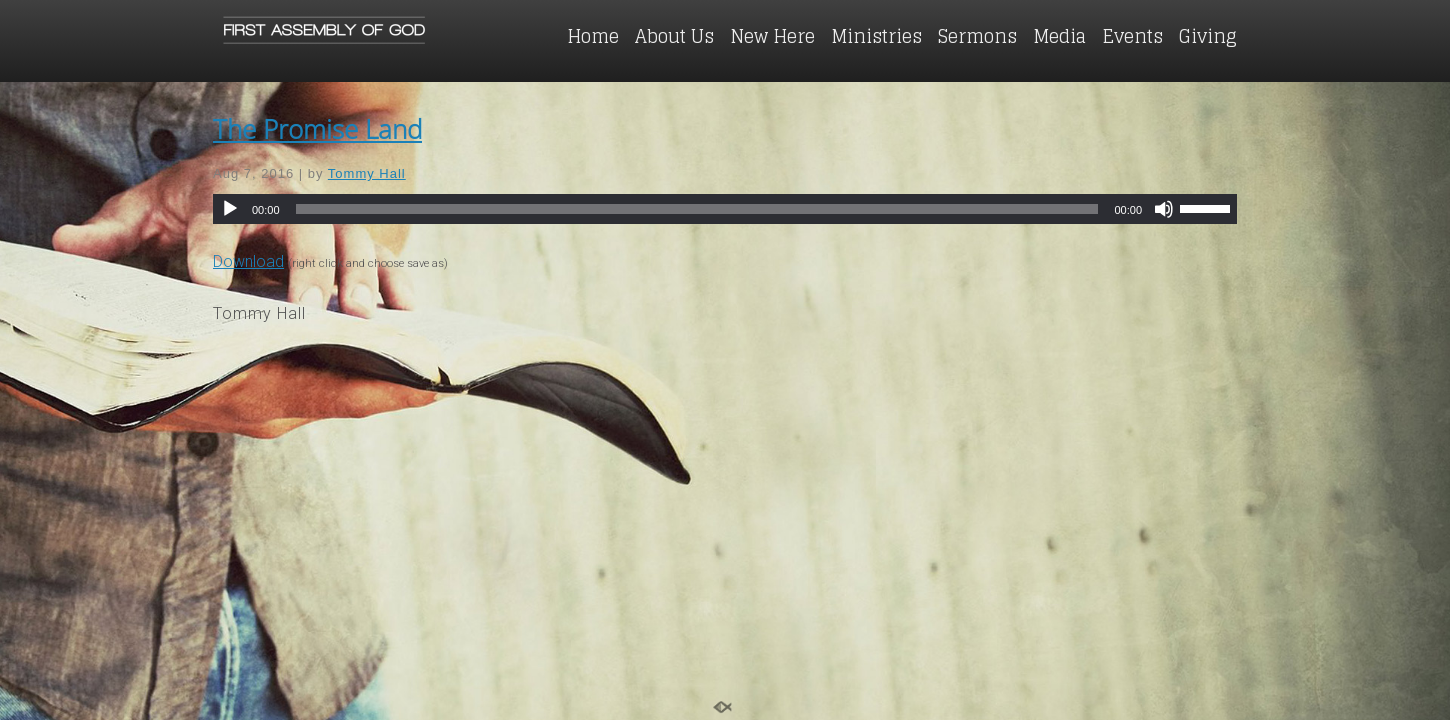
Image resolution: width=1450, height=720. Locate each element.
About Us (674, 36)
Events (1132, 36)
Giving (1208, 36)
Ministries (876, 36)
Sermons (977, 36)
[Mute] (1164, 209)
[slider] (697, 209)
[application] (725, 209)
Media (1059, 36)
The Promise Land (317, 129)
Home (593, 36)
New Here (772, 36)
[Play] (230, 209)
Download (248, 261)
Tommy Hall (367, 173)
